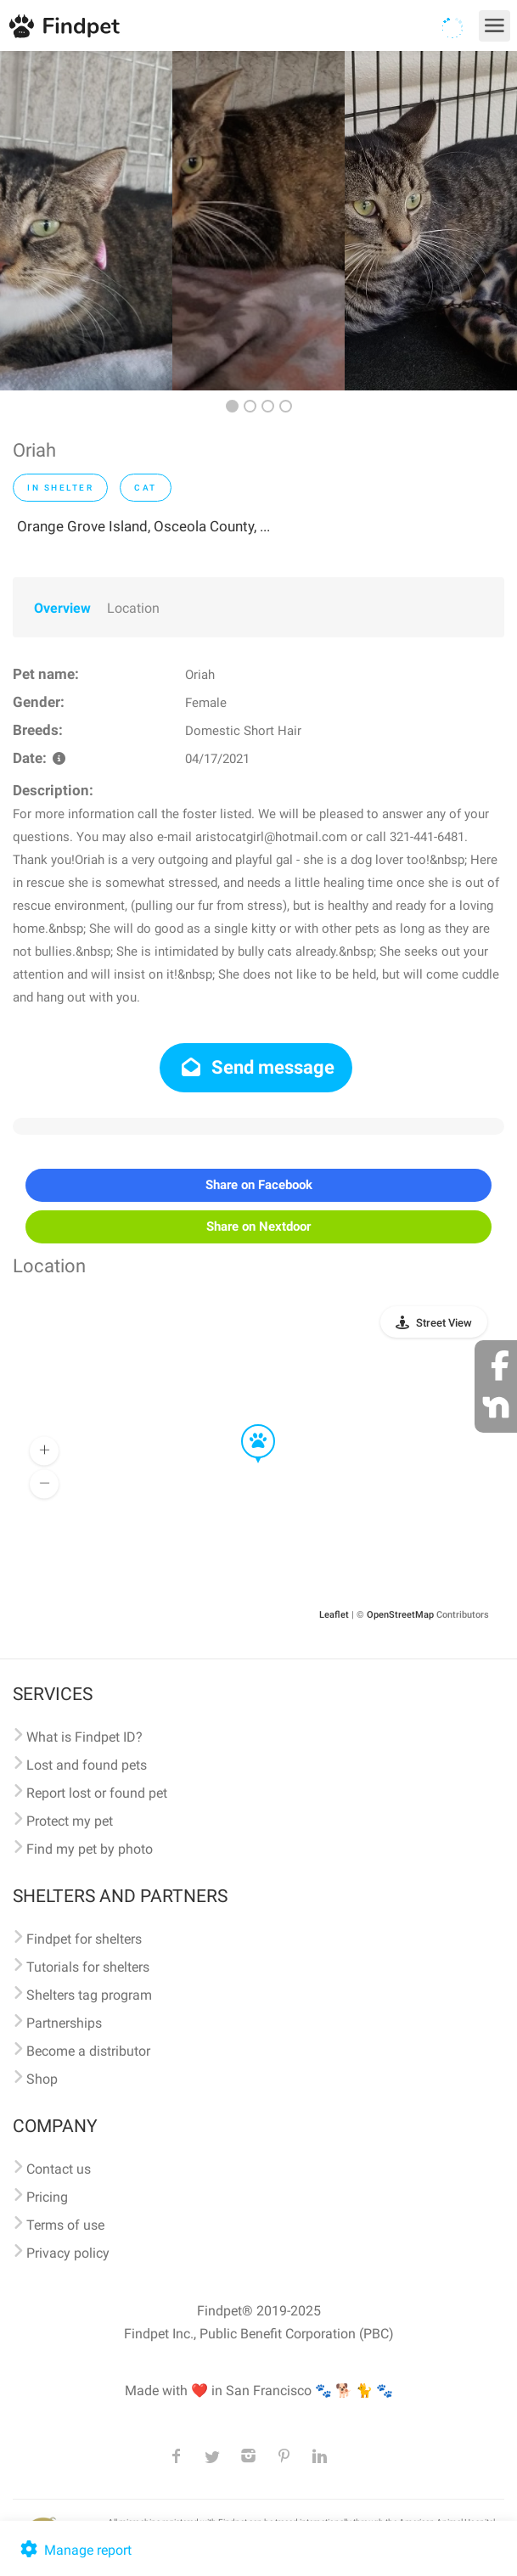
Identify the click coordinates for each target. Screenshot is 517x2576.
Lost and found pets (86, 1765)
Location (133, 608)
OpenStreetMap (400, 1614)
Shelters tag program (89, 1995)
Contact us (58, 2169)
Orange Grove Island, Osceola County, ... (143, 526)
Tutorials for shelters (87, 1967)
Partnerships (64, 2023)
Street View (444, 1322)
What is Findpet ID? (84, 1737)
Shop (42, 2079)
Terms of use (65, 2225)
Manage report (74, 2550)
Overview (62, 608)
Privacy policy (68, 2253)
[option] (86, 220)
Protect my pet (69, 1821)
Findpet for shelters (84, 1939)
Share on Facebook (258, 1185)
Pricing (47, 2197)
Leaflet (334, 1614)
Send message (255, 1067)
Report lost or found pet (96, 1793)
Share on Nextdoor (258, 1226)
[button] (246, 1425)
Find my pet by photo (89, 1849)
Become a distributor (88, 2051)
